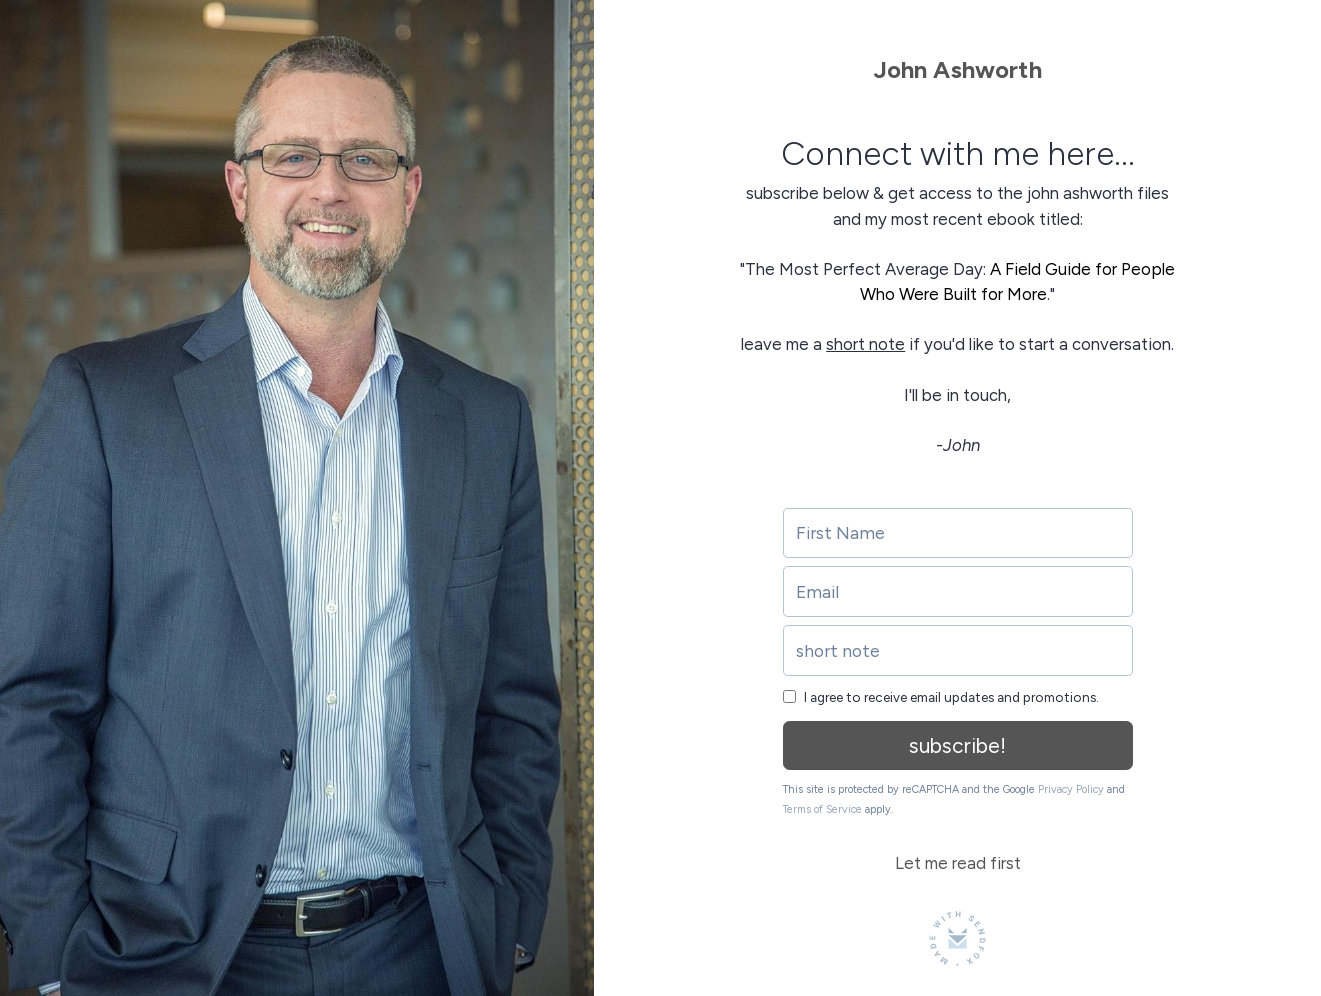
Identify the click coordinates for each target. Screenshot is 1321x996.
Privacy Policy (1071, 789)
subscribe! (957, 745)
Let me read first (958, 863)
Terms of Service (822, 809)
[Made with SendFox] (957, 938)
